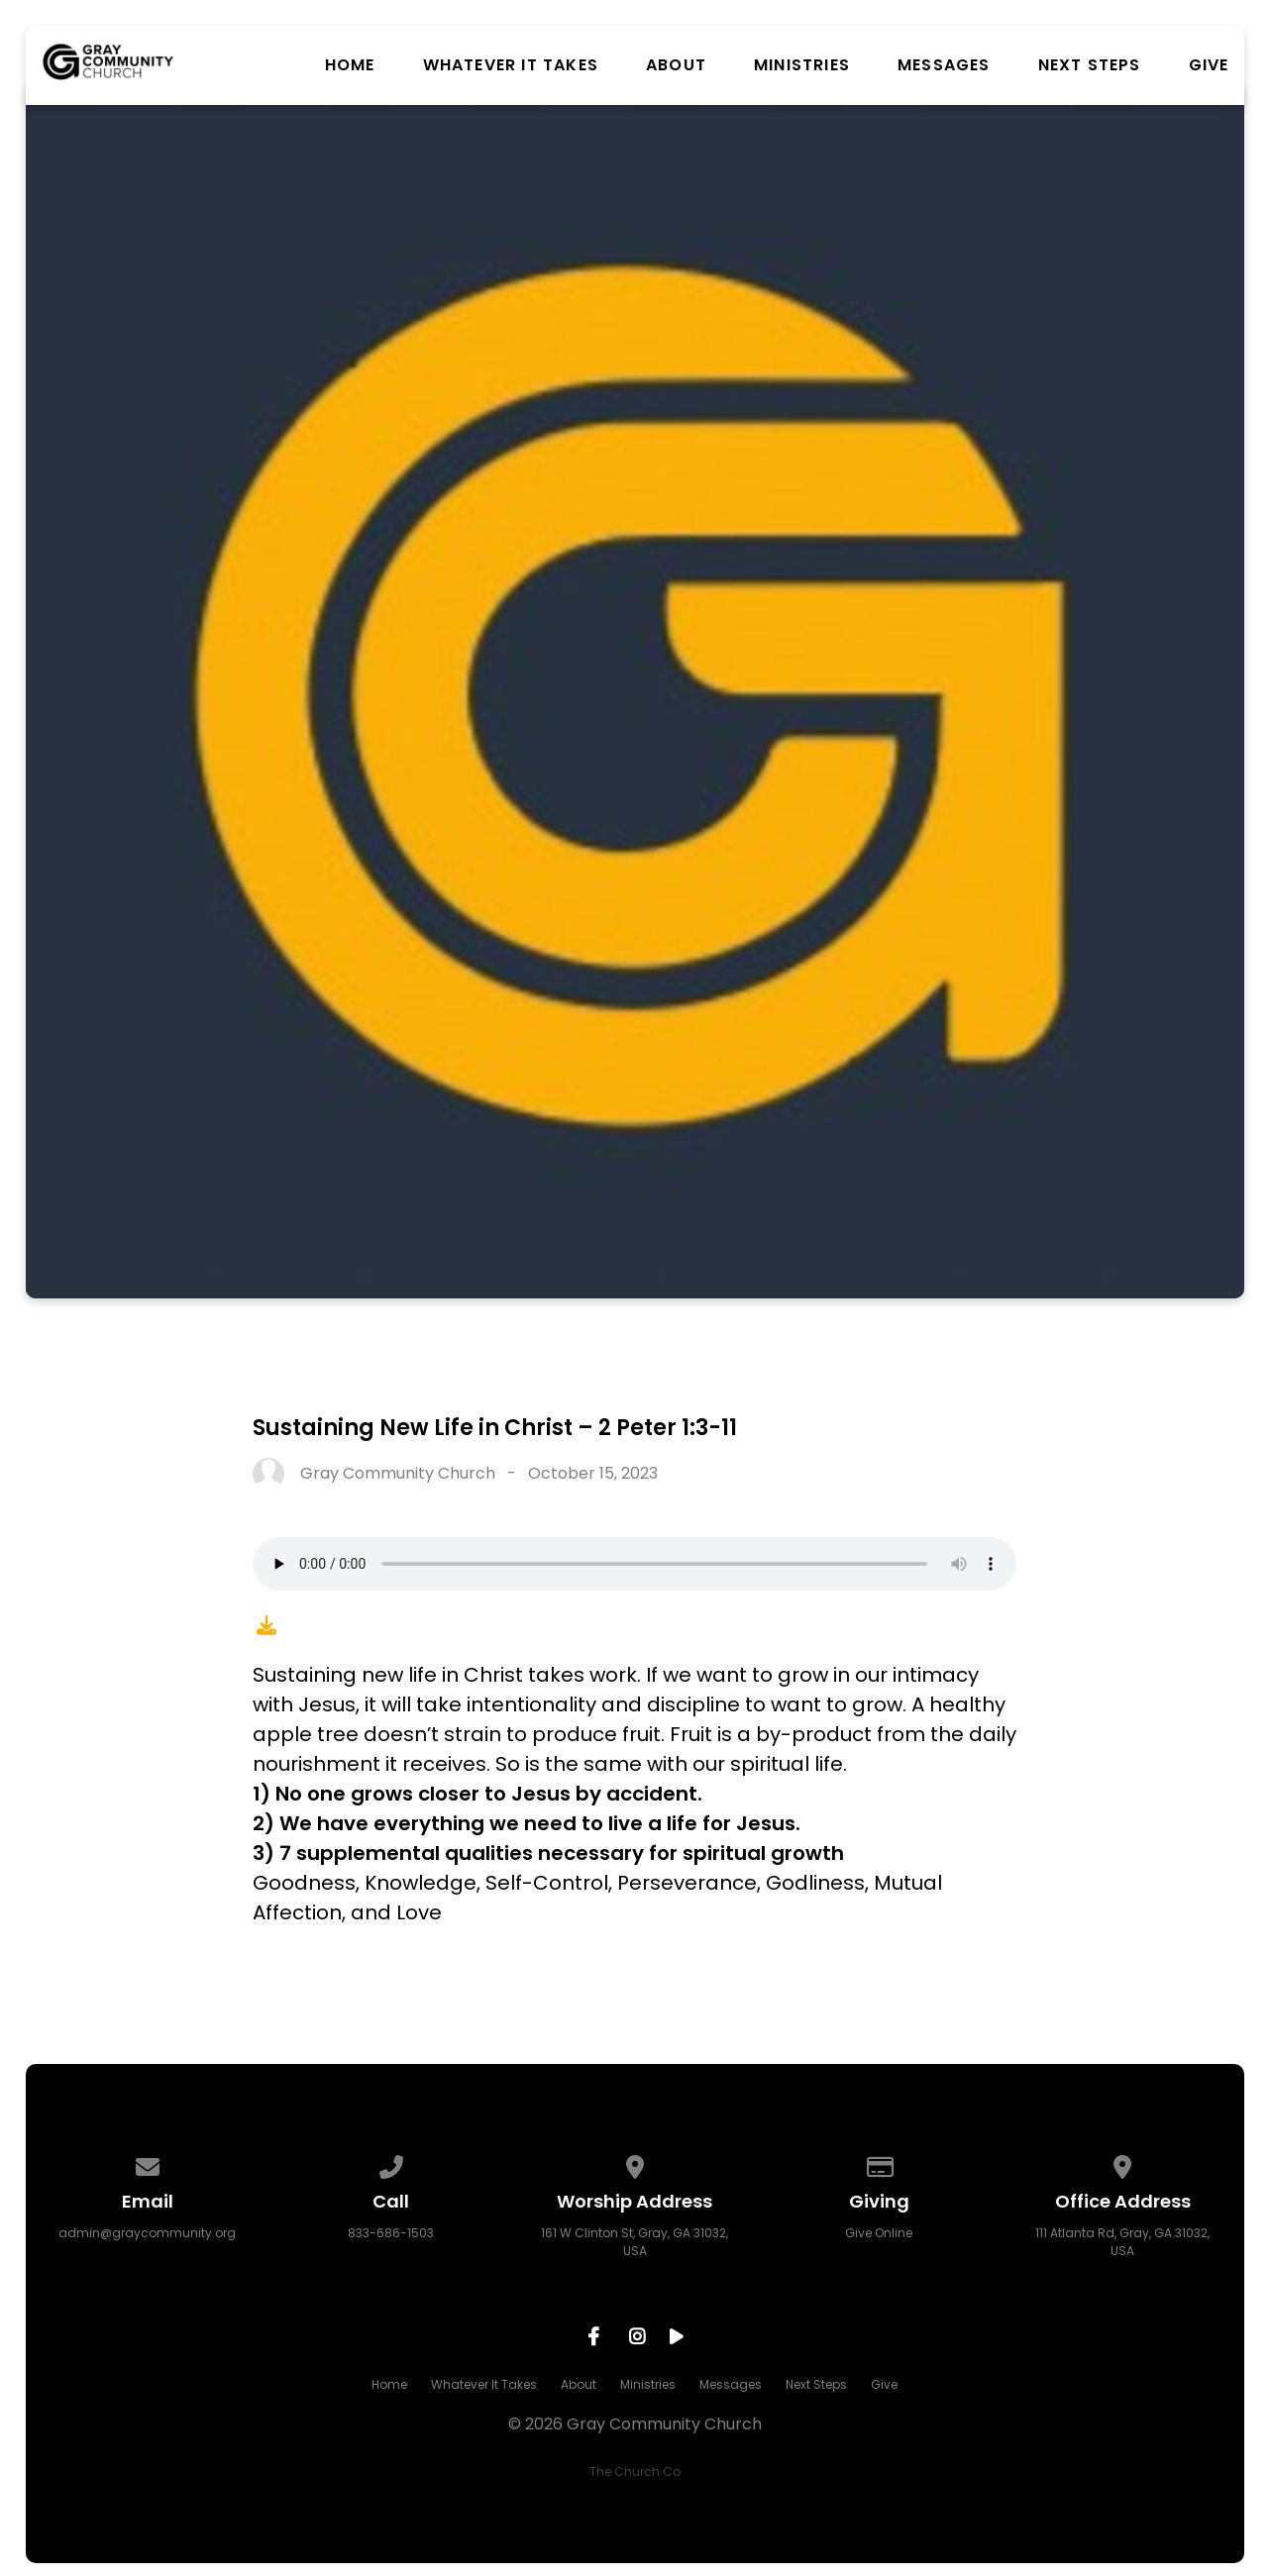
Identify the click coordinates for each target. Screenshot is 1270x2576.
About (676, 65)
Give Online (878, 2232)
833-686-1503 (391, 2232)
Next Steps (1089, 65)
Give (1209, 65)
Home (350, 65)
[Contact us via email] (147, 2163)
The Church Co (635, 2471)
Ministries (802, 65)
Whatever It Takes (510, 65)
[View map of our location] (635, 2163)
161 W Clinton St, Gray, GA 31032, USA (634, 2241)
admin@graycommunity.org (147, 2232)
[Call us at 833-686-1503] (391, 2163)
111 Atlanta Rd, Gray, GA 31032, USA (1122, 2241)
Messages (944, 65)
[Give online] (879, 2163)
